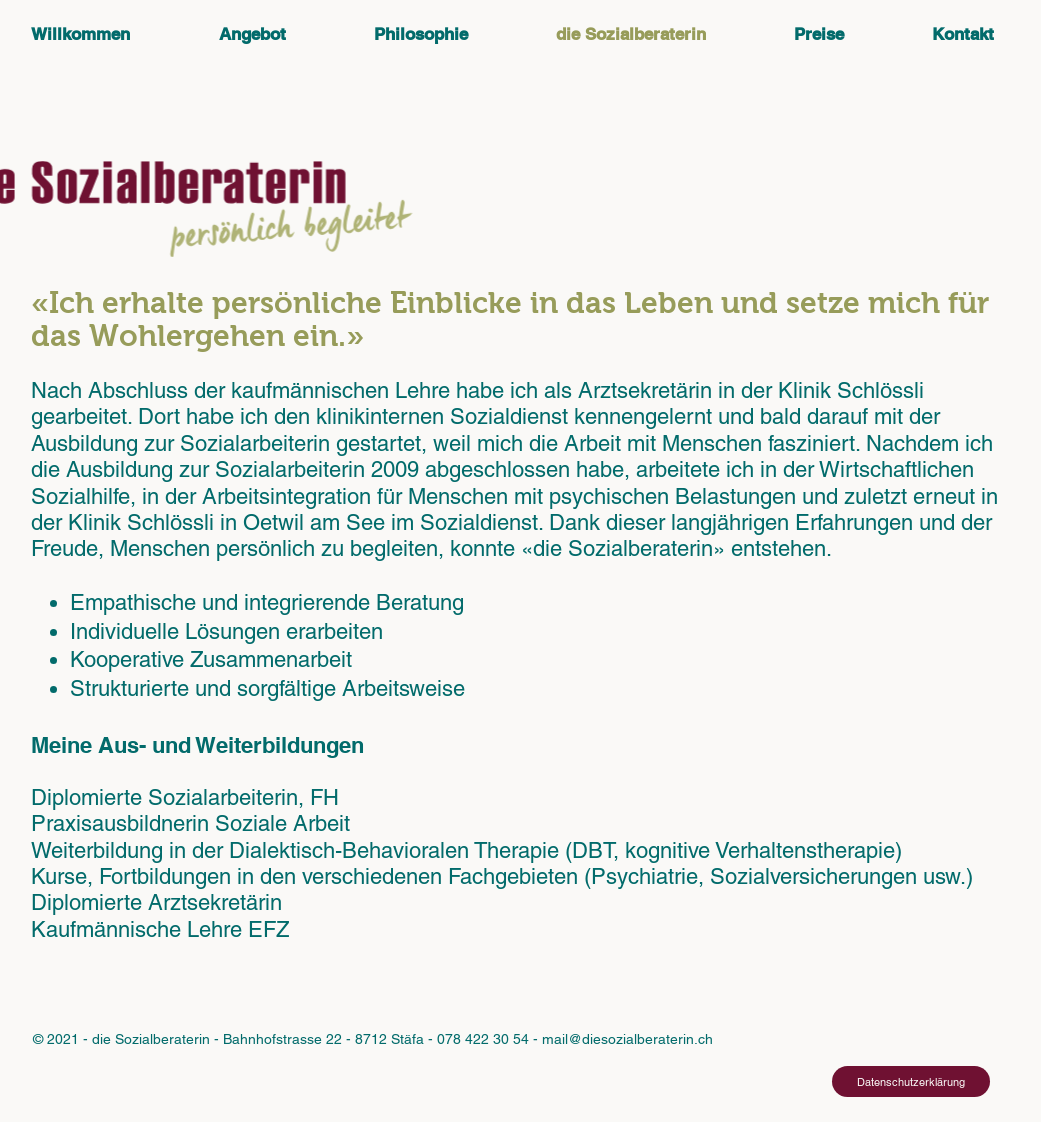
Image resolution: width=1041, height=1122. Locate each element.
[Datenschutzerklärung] (911, 1081)
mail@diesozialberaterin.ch (627, 1039)
